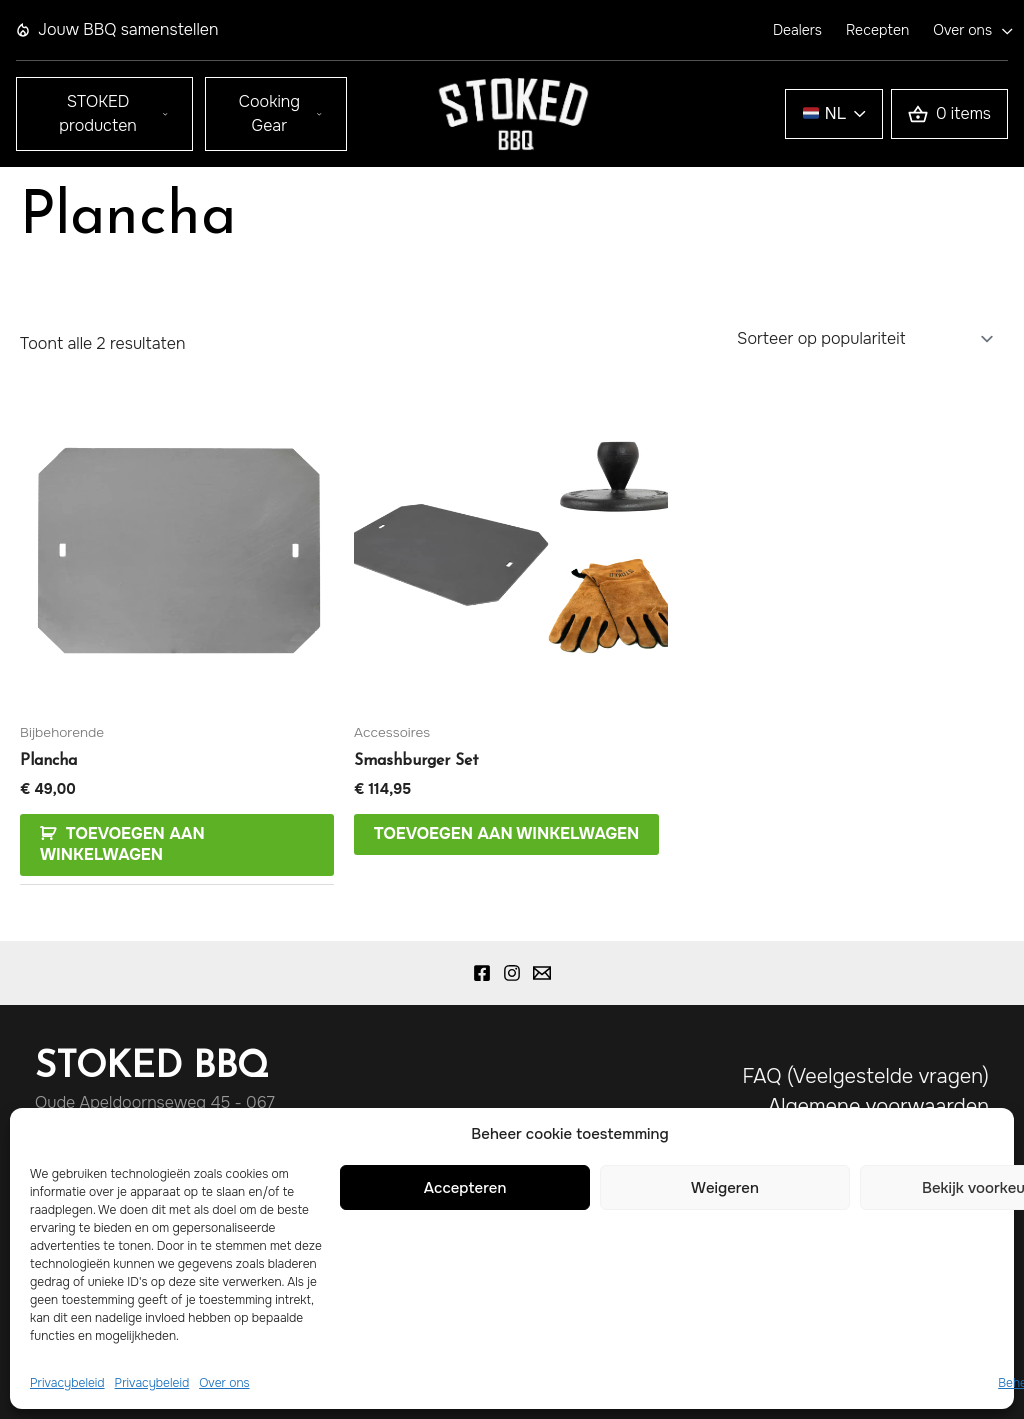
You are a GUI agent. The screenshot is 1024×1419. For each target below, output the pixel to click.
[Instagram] (512, 973)
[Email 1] (542, 973)
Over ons (962, 30)
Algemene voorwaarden (878, 1106)
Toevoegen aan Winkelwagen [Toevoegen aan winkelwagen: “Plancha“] (122, 844)
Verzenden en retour (893, 1196)
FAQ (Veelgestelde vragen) (865, 1076)
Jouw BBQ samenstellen (117, 29)
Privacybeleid (927, 1136)
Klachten (948, 1226)
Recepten (877, 30)
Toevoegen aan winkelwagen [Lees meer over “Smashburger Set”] (506, 833)
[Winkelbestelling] (864, 338)
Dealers (797, 30)
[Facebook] (482, 973)
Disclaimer (941, 1166)
